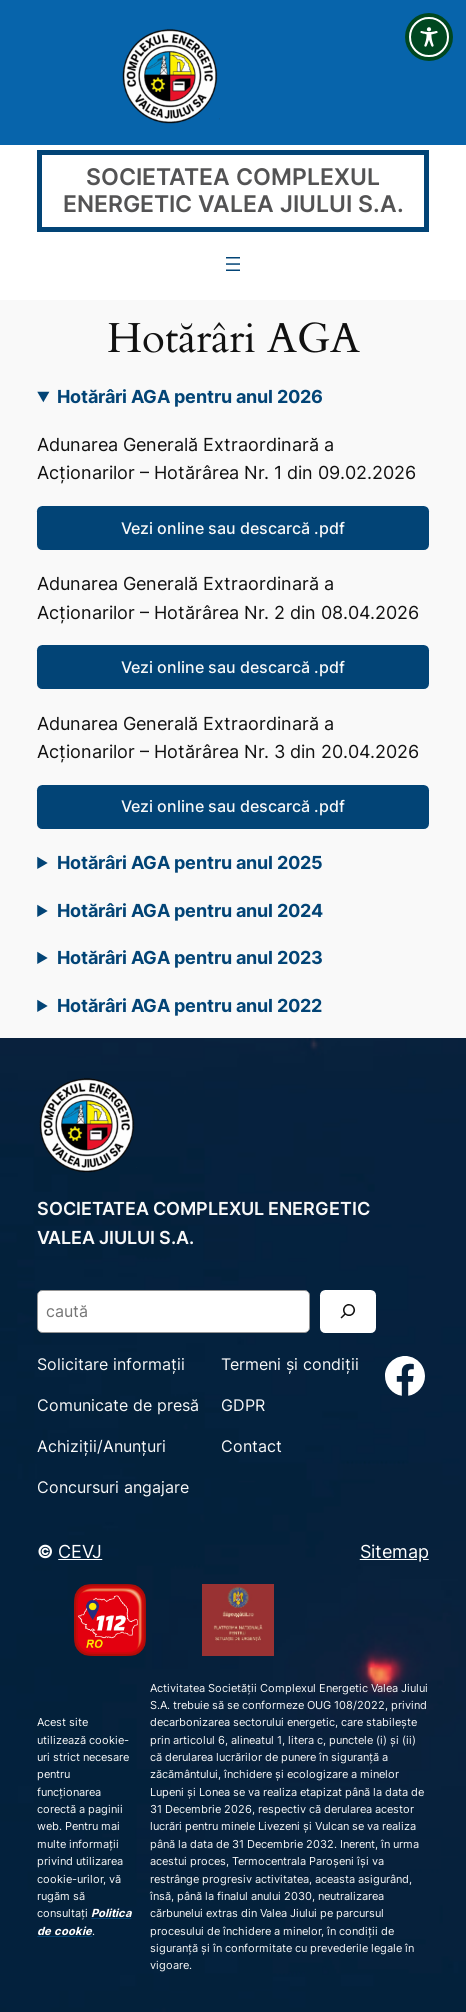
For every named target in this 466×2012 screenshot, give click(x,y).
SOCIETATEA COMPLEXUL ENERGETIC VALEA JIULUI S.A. (233, 190)
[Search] (348, 1311)
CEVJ (80, 1551)
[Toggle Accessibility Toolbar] (429, 37)
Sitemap (394, 1551)
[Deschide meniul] (233, 264)
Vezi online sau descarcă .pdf (233, 528)
